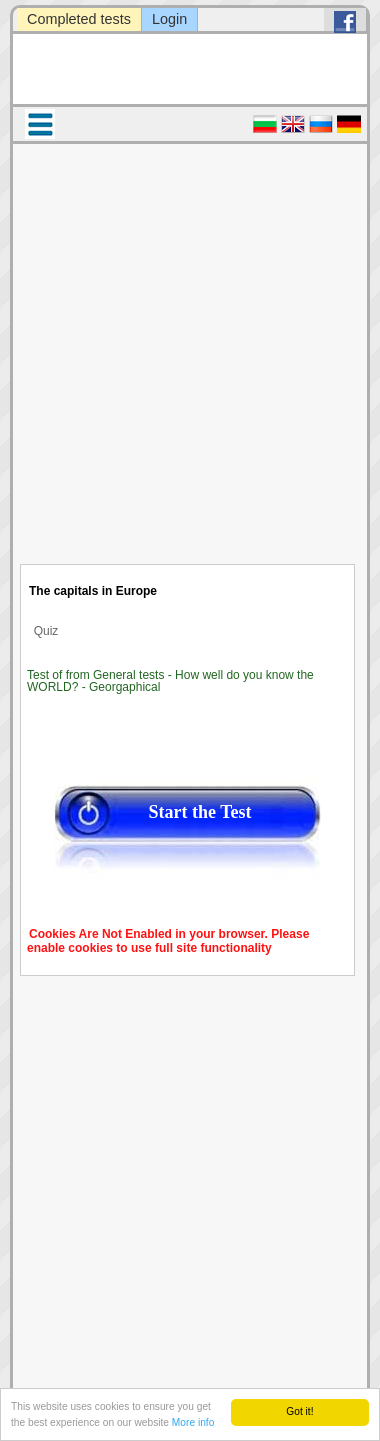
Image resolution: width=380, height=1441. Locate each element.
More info (193, 1422)
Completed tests (79, 19)
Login (169, 19)
